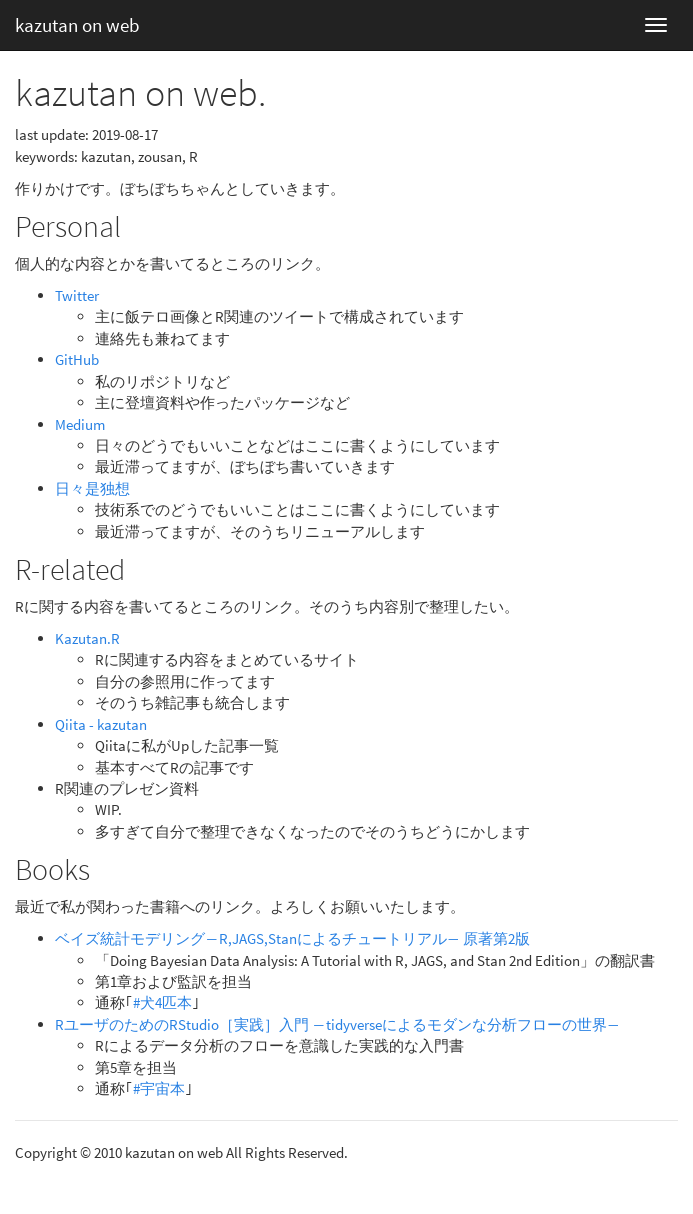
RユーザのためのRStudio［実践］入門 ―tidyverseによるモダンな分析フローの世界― (337, 1024)
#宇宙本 (159, 1088)
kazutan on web (77, 25)
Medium (80, 424)
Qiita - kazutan (101, 724)
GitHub (77, 359)
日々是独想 (92, 488)
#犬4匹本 (162, 1002)
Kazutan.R (87, 638)
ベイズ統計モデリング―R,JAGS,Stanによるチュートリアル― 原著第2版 (292, 938)
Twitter (77, 295)
